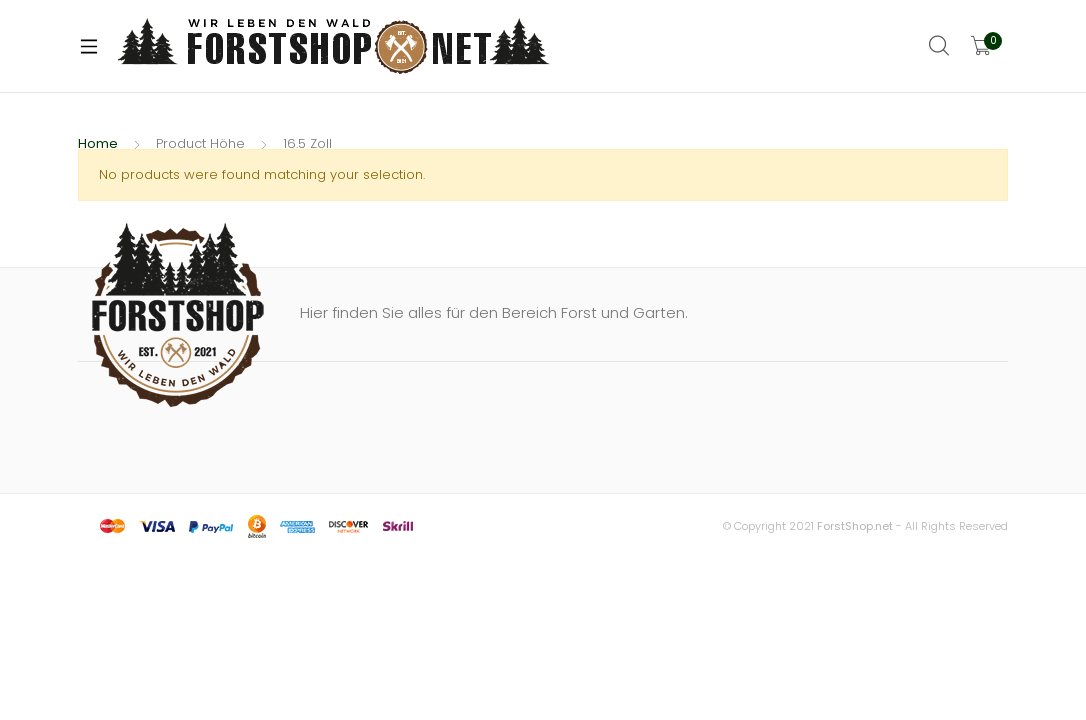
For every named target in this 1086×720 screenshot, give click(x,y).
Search (940, 46)
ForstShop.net (855, 526)
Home (98, 143)
